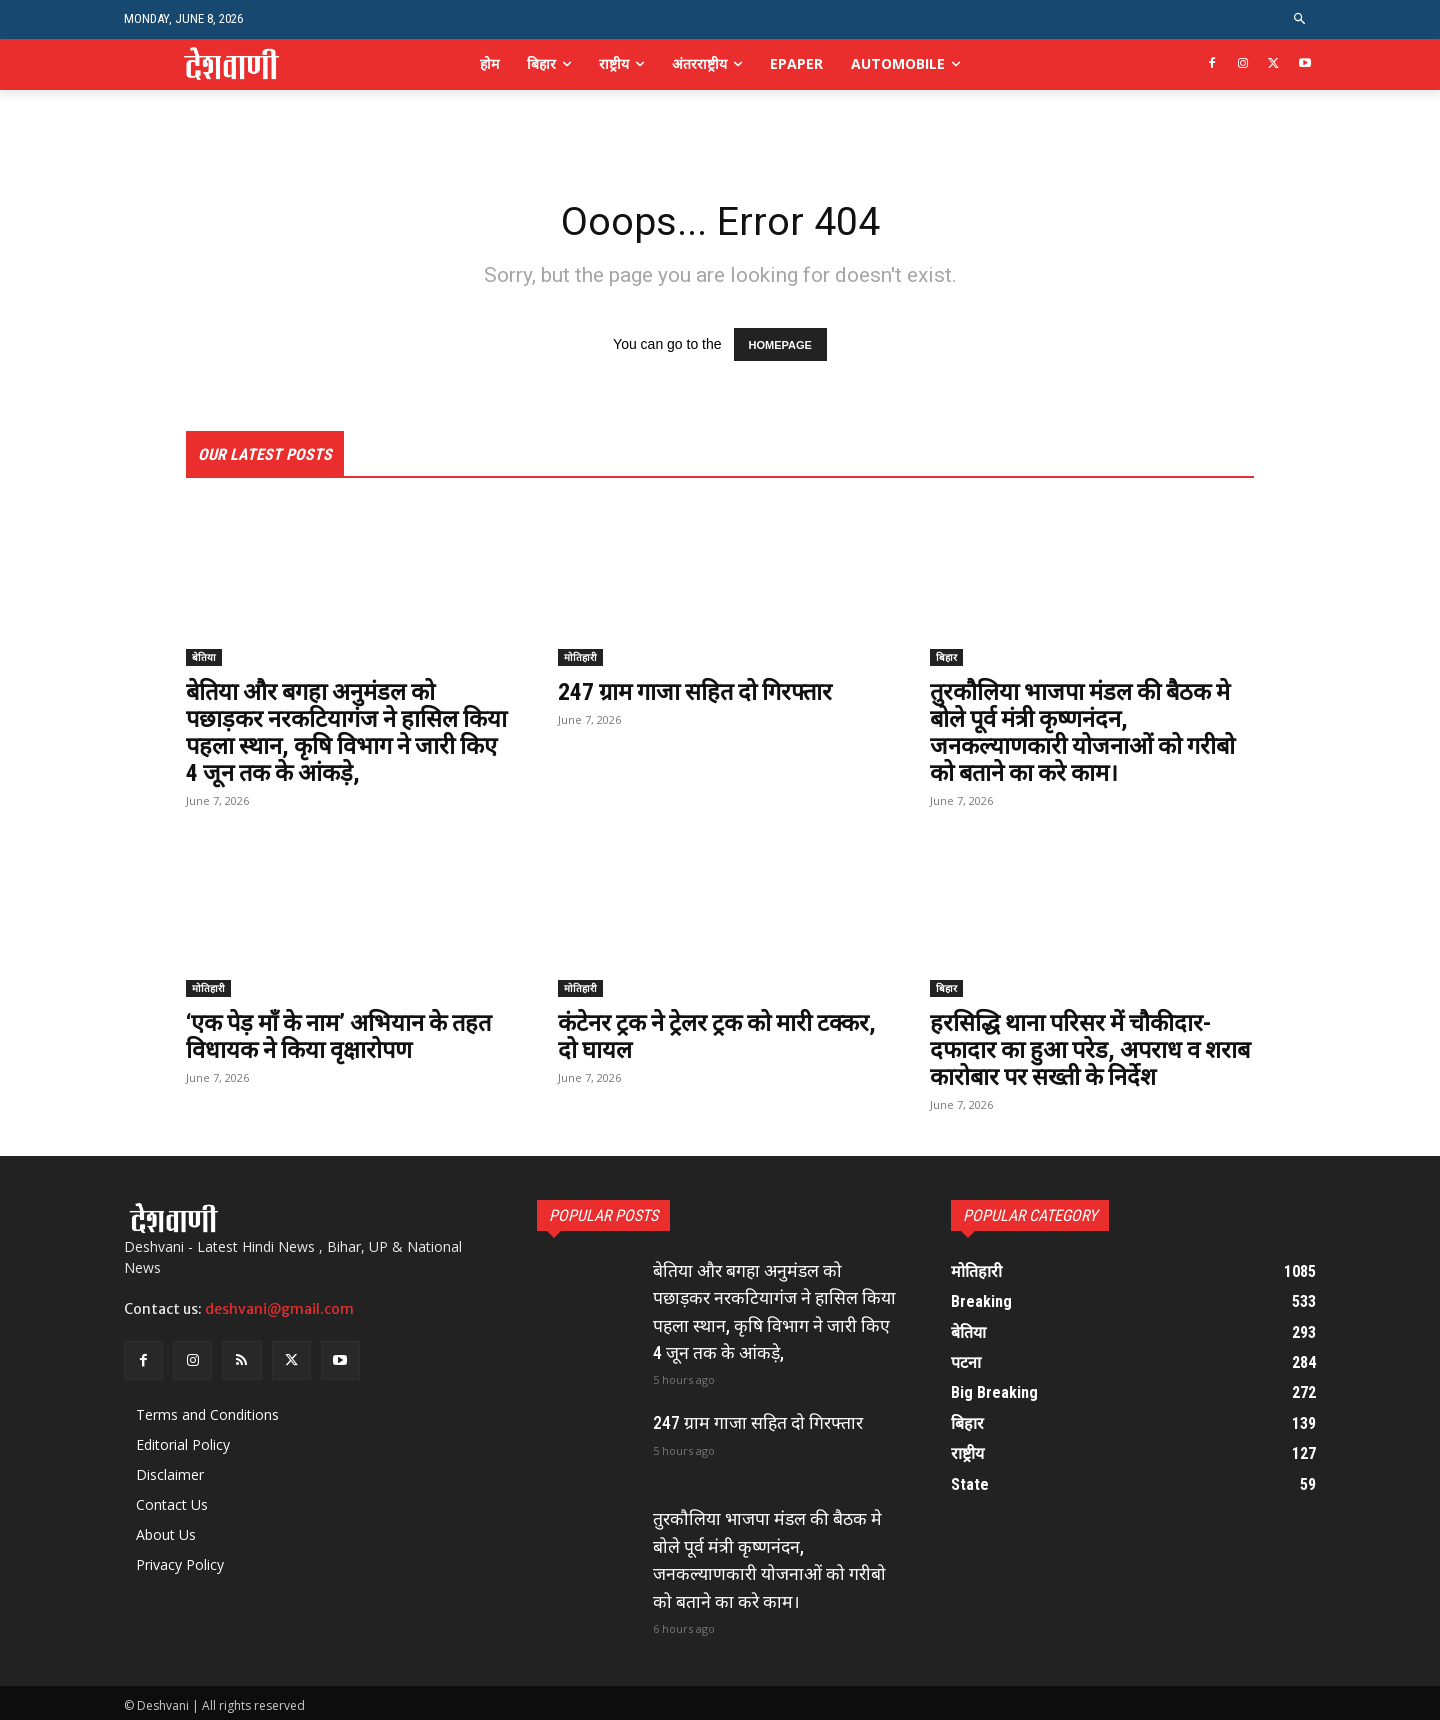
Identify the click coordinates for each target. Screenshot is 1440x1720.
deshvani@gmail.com (279, 1306)
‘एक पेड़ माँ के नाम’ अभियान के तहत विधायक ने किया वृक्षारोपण (343, 1035)
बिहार (946, 658)
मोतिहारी (580, 658)
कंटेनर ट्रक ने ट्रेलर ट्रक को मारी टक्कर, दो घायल (688, 1035)
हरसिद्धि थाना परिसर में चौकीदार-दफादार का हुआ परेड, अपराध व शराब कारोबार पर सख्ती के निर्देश (1073, 1048)
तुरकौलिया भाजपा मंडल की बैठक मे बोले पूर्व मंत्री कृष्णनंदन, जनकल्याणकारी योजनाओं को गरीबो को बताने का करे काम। (1085, 732)
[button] (1300, 19)
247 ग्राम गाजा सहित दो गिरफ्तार (700, 693)
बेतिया (204, 658)
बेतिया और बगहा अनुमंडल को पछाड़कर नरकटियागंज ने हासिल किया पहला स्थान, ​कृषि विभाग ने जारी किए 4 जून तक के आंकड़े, (326, 732)
